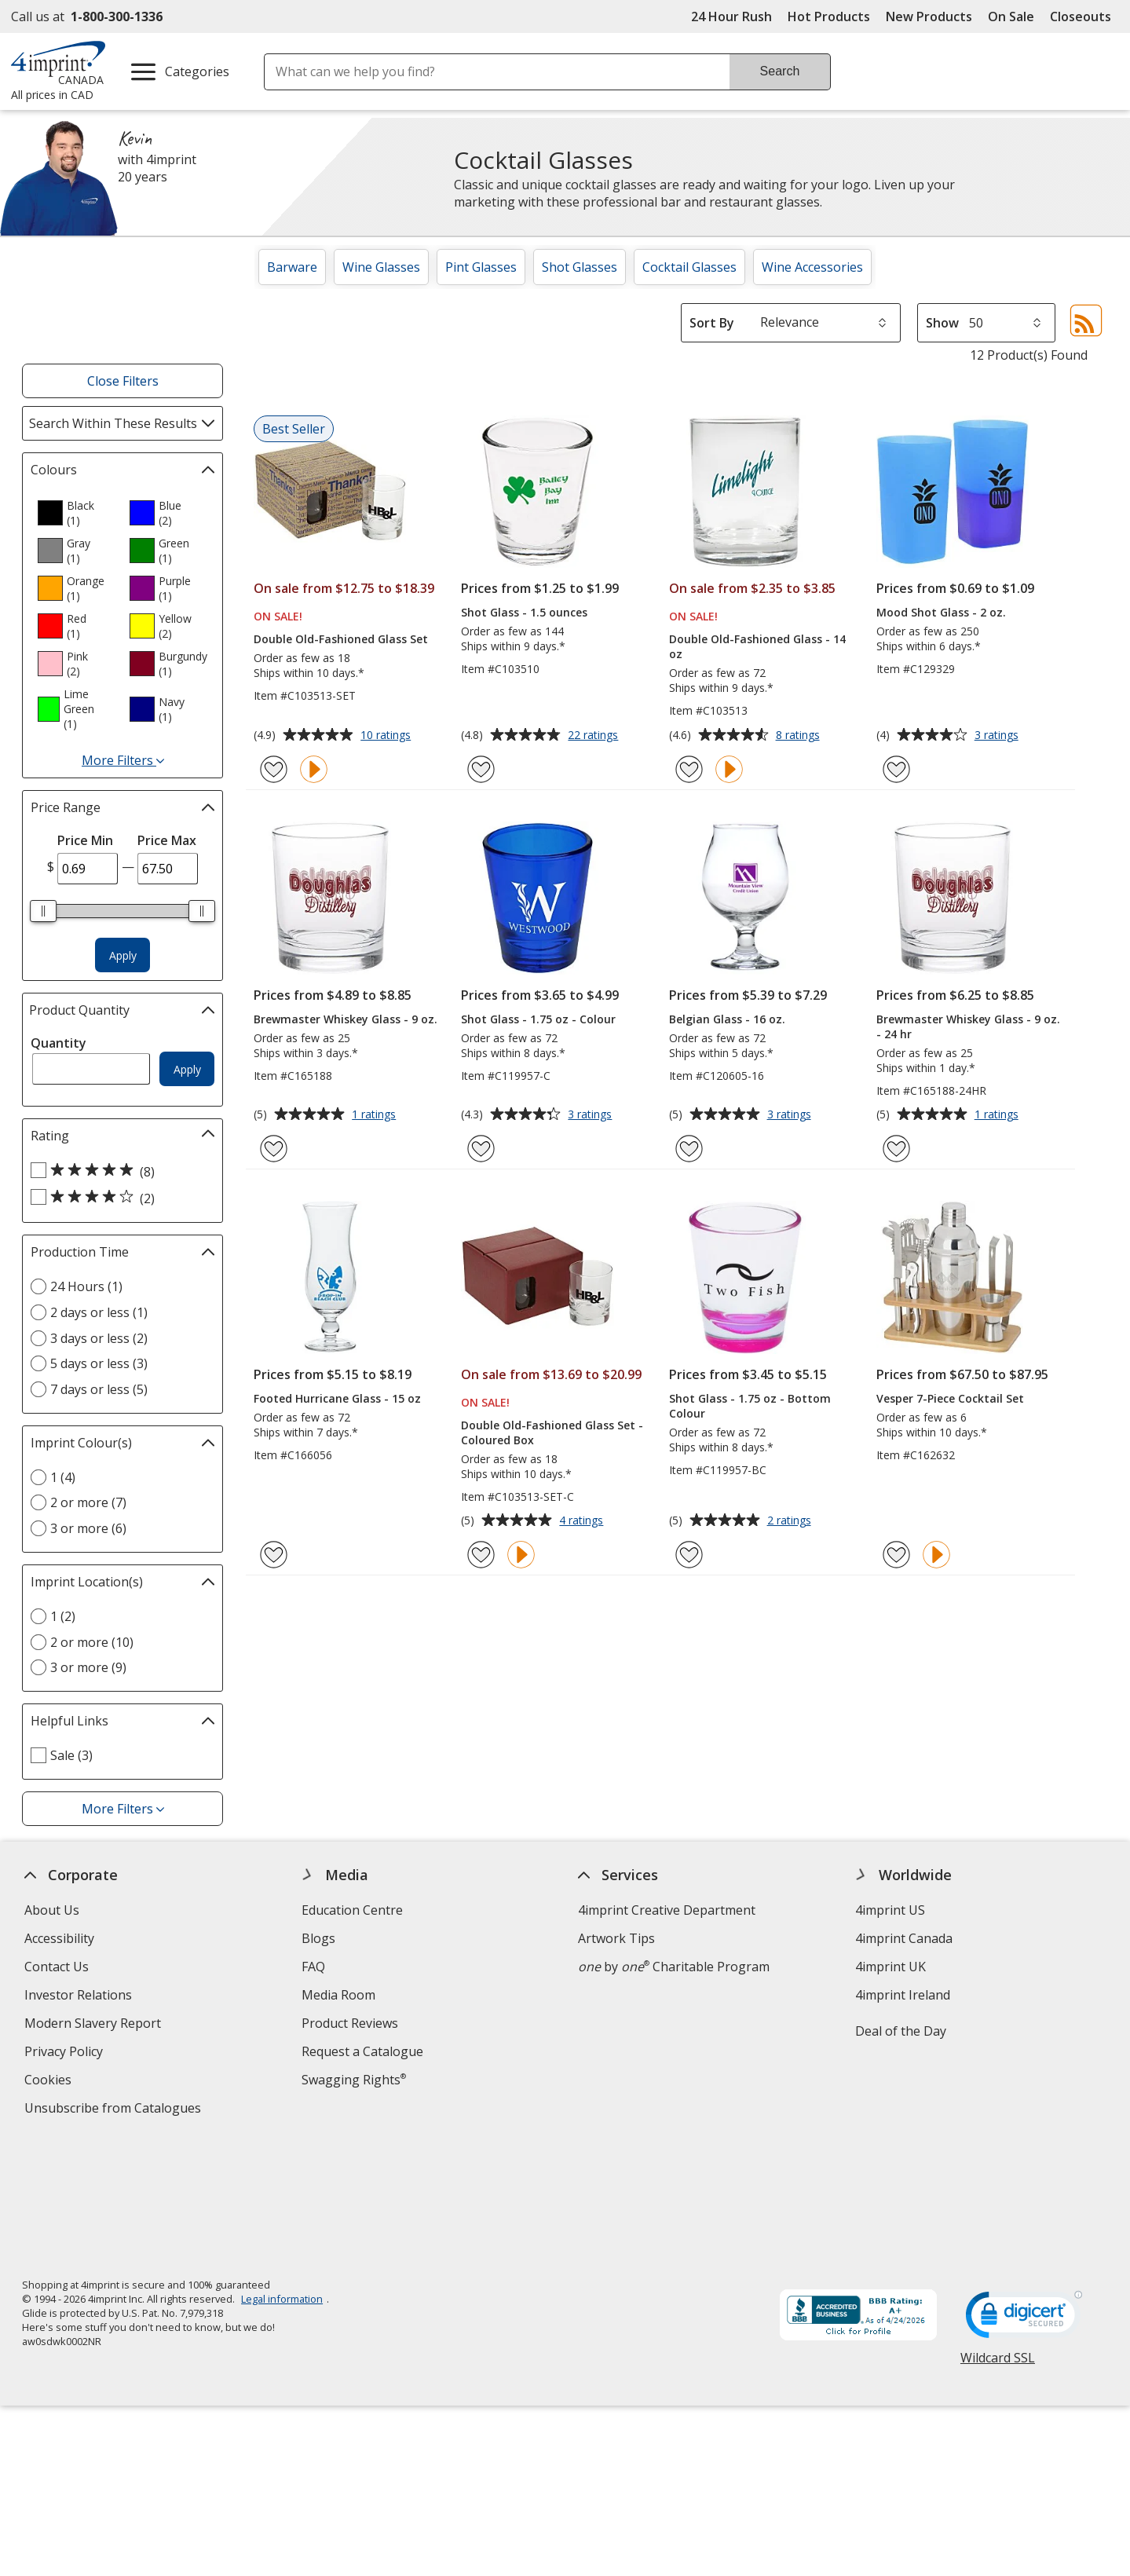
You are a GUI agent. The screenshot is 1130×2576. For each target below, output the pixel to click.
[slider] (44, 911)
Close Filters (123, 381)
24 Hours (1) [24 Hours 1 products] (86, 1286)
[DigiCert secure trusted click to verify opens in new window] (1024, 2195)
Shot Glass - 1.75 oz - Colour (538, 1019)
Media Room (338, 1994)
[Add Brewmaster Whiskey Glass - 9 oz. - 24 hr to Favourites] (896, 1148)
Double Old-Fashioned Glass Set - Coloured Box (552, 1432)
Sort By (711, 322)
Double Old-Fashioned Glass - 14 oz (757, 646)
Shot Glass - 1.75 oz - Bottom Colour (750, 1406)
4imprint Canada (904, 1938)
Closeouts (1080, 16)
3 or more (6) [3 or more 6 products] (88, 1528)
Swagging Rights (354, 2079)
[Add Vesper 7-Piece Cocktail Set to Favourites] (896, 1554)
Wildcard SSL (997, 2239)
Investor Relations (80, 1996)
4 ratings (583, 1521)
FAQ (313, 1966)
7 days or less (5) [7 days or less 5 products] (99, 1389)
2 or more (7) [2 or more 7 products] (88, 1502)
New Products (929, 16)
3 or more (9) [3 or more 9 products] (88, 1667)
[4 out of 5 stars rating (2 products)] (119, 1197)
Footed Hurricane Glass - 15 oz (337, 1398)
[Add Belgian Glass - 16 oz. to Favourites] (689, 1148)
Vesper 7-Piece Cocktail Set (950, 1398)
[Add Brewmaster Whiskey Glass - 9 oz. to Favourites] (273, 1148)
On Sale (1011, 16)
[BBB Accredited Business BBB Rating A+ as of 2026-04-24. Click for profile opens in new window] (858, 2192)
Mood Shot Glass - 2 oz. (941, 612)
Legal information (282, 2175)
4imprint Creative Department (667, 1910)
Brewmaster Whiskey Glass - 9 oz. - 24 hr (968, 1026)
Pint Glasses (481, 267)
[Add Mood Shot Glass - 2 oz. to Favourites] (896, 769)
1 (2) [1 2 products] (62, 1616)
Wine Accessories (812, 267)
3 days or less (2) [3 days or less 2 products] (99, 1338)
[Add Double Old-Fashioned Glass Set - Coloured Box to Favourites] (481, 1554)
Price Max (166, 840)
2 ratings (791, 1521)
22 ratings (595, 736)
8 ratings (800, 736)
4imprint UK (890, 1966)
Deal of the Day (900, 2031)
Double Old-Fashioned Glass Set (341, 638)
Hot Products (829, 16)
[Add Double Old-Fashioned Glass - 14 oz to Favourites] (689, 769)
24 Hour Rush (731, 16)
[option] (77, 513)
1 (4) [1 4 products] (62, 1477)
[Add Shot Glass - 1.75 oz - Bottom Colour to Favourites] (689, 1554)
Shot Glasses (579, 267)
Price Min (85, 840)
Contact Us (56, 1966)
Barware (292, 267)
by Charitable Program (674, 1966)
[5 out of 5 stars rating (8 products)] (119, 1171)
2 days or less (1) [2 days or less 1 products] (99, 1312)
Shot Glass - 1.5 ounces (524, 612)
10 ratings (387, 736)
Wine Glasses (381, 267)
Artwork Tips (617, 1938)
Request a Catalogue (362, 2051)
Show (942, 322)
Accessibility (59, 1938)
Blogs (318, 1938)
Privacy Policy (65, 2053)
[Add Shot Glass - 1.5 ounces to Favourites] (481, 769)
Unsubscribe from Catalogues (114, 2109)
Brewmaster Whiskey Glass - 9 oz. (345, 1019)
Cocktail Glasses (689, 267)
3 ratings (998, 736)
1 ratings (376, 1115)
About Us (51, 1910)
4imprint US (890, 1910)
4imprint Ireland (902, 1994)
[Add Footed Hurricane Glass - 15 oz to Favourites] (273, 1554)
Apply (123, 955)
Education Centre (352, 1910)
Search (780, 71)
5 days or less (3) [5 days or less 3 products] (99, 1363)
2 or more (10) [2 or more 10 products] (91, 1642)
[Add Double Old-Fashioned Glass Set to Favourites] (273, 769)
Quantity (58, 1043)
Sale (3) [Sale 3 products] (71, 1755)
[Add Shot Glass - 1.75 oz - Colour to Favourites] (481, 1148)
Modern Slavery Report (94, 2025)
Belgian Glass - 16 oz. (727, 1019)
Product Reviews (350, 2023)
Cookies (49, 2081)
